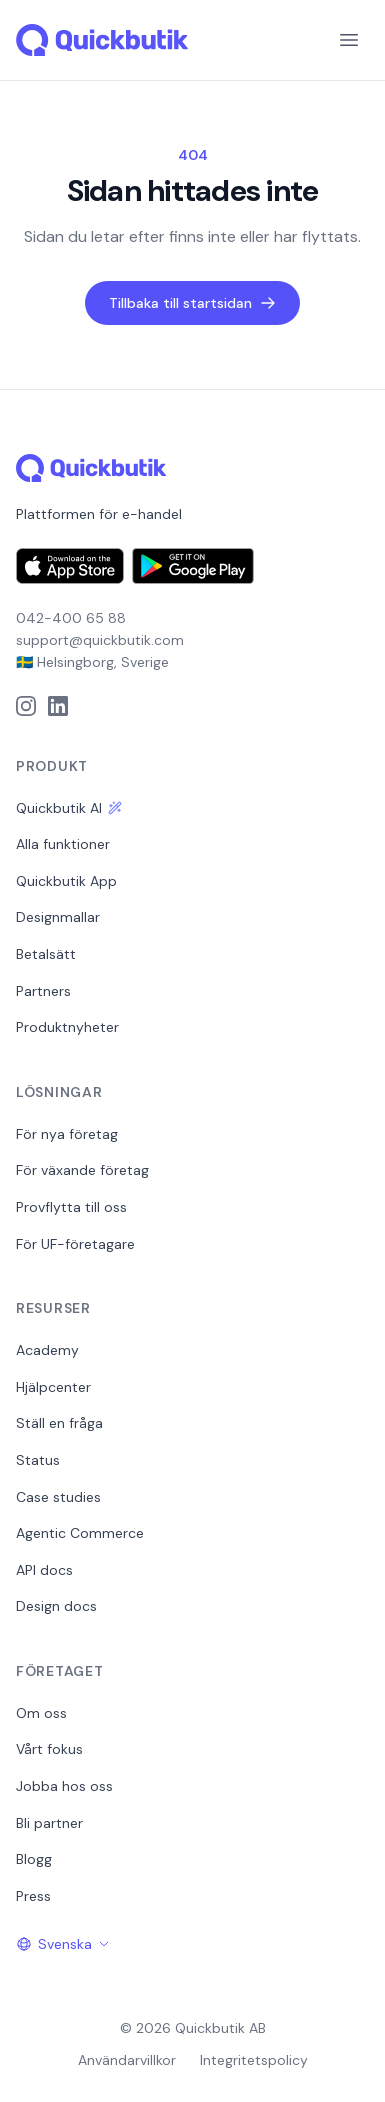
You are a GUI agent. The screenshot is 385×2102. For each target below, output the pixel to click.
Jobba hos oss (64, 1786)
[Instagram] (26, 706)
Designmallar (58, 917)
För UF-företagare (75, 1244)
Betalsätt (46, 954)
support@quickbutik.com (100, 640)
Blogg (34, 1859)
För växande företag (82, 1170)
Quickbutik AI (69, 808)
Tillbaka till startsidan (192, 303)
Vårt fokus (49, 1749)
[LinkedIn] (58, 706)
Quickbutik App (66, 881)
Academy (47, 1350)
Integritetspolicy (254, 2060)
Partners (43, 991)
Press (33, 1896)
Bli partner (49, 1823)
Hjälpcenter (53, 1387)
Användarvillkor (127, 2060)
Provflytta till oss (71, 1207)
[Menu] (349, 40)
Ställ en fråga (59, 1423)
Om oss (41, 1713)
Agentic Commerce (80, 1533)
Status (38, 1460)
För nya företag (67, 1134)
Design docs (56, 1606)
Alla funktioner (63, 844)
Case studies (58, 1497)
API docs (44, 1570)
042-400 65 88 (71, 618)
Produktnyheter (67, 1027)
